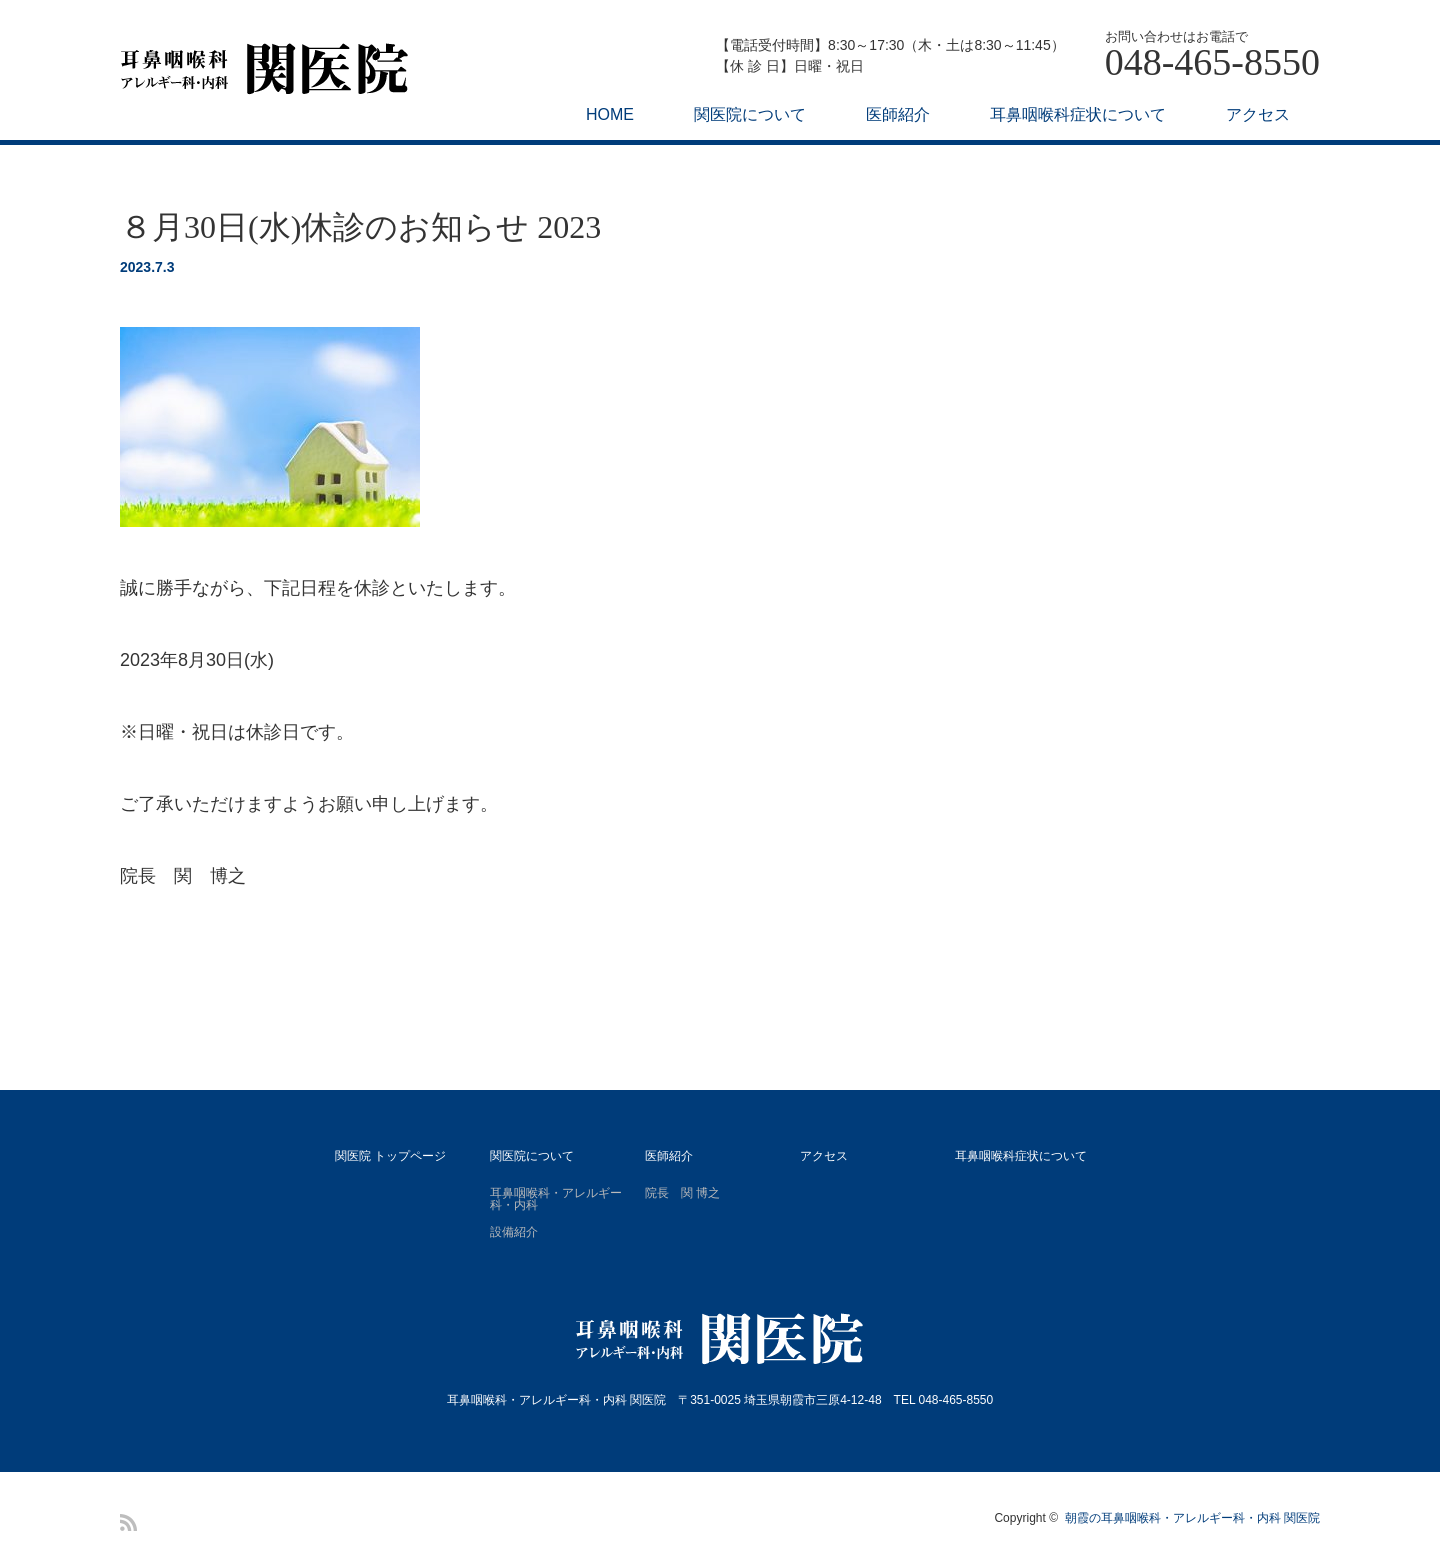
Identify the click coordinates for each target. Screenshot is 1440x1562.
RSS (128, 1522)
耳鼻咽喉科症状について (1078, 114)
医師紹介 (898, 114)
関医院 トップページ (390, 1156)
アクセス (1258, 114)
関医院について (750, 114)
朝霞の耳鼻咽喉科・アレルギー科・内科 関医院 (1192, 1518)
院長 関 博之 (682, 1193)
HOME (610, 114)
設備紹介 (514, 1232)
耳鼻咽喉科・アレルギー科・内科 (556, 1199)
